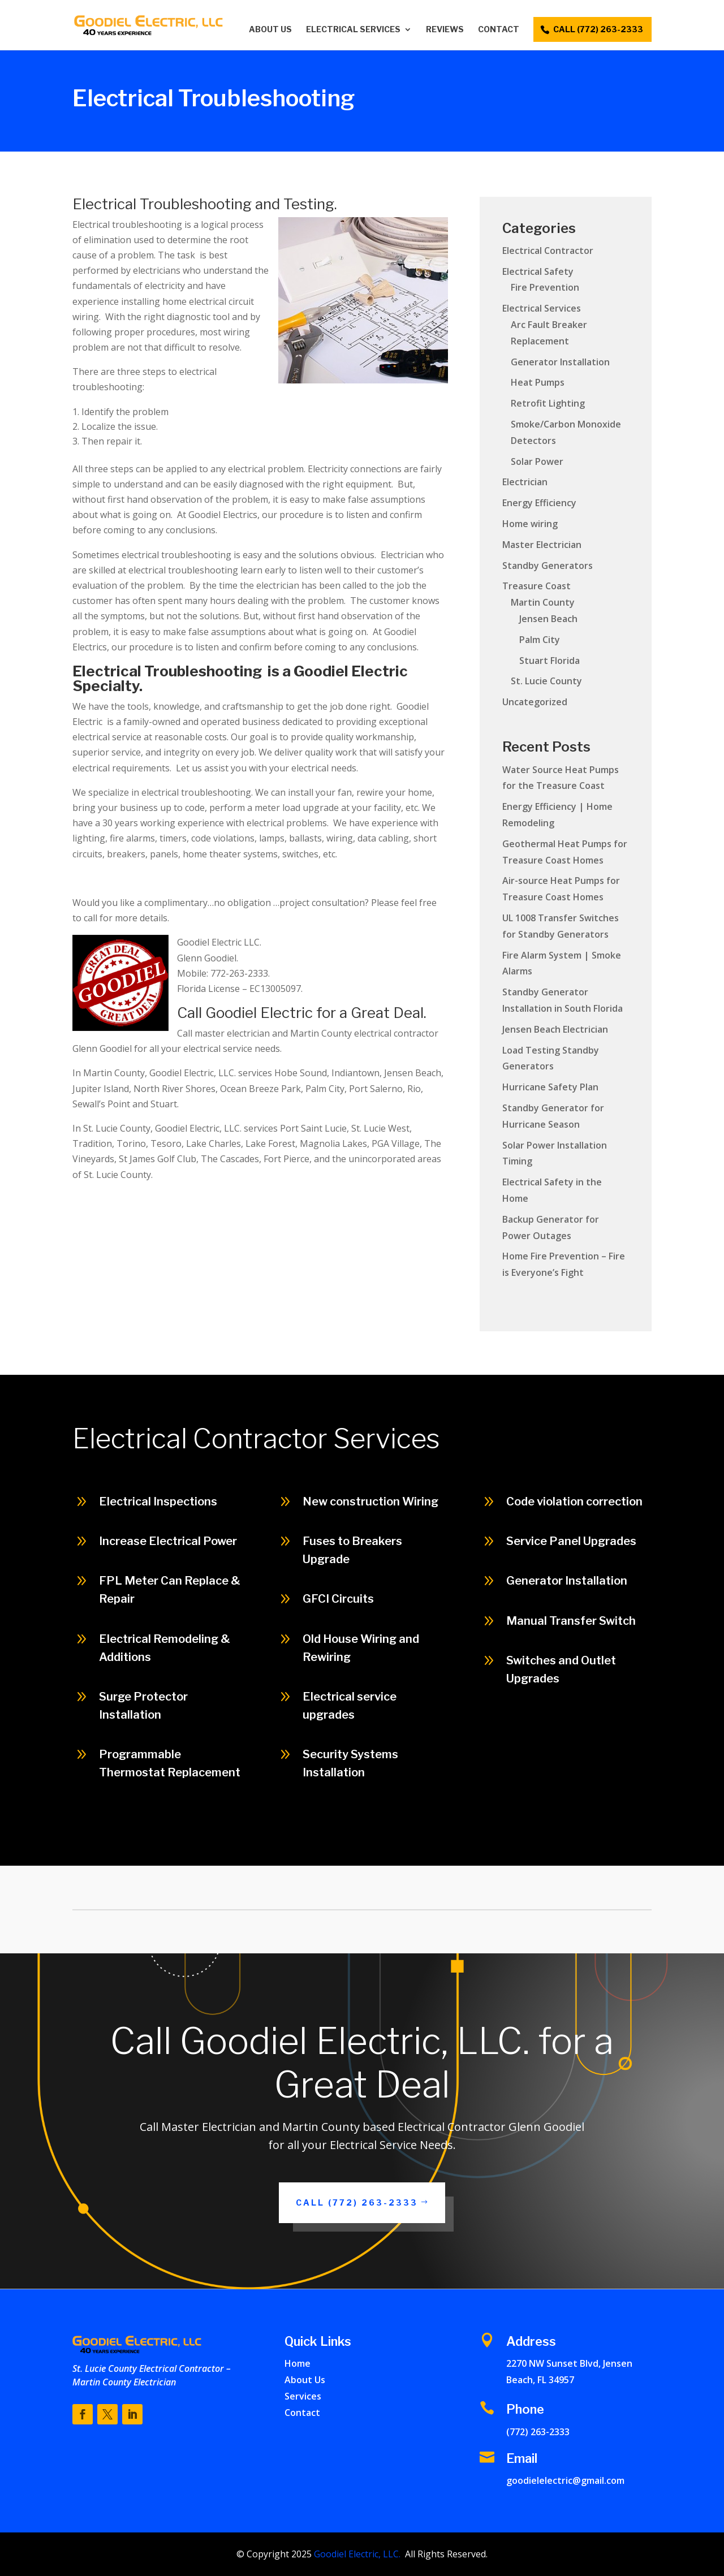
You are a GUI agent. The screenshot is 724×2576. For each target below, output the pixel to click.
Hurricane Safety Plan (550, 1087)
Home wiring (530, 523)
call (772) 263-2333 (598, 29)
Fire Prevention (545, 287)
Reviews (445, 29)
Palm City (539, 639)
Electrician (525, 482)
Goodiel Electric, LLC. (356, 2554)
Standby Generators (547, 565)
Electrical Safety (538, 271)
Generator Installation (560, 362)
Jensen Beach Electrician (555, 1029)
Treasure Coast (536, 586)
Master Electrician (541, 544)
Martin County (543, 602)
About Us (270, 29)
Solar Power (537, 461)
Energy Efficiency (539, 503)
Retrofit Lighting (548, 403)
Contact (498, 29)
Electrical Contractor (547, 250)
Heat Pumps (537, 382)
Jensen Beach (548, 618)
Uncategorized (534, 702)
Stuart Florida (549, 660)
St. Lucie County (546, 681)
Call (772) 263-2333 (357, 2202)
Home (298, 2363)
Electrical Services (353, 29)
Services (303, 2396)
